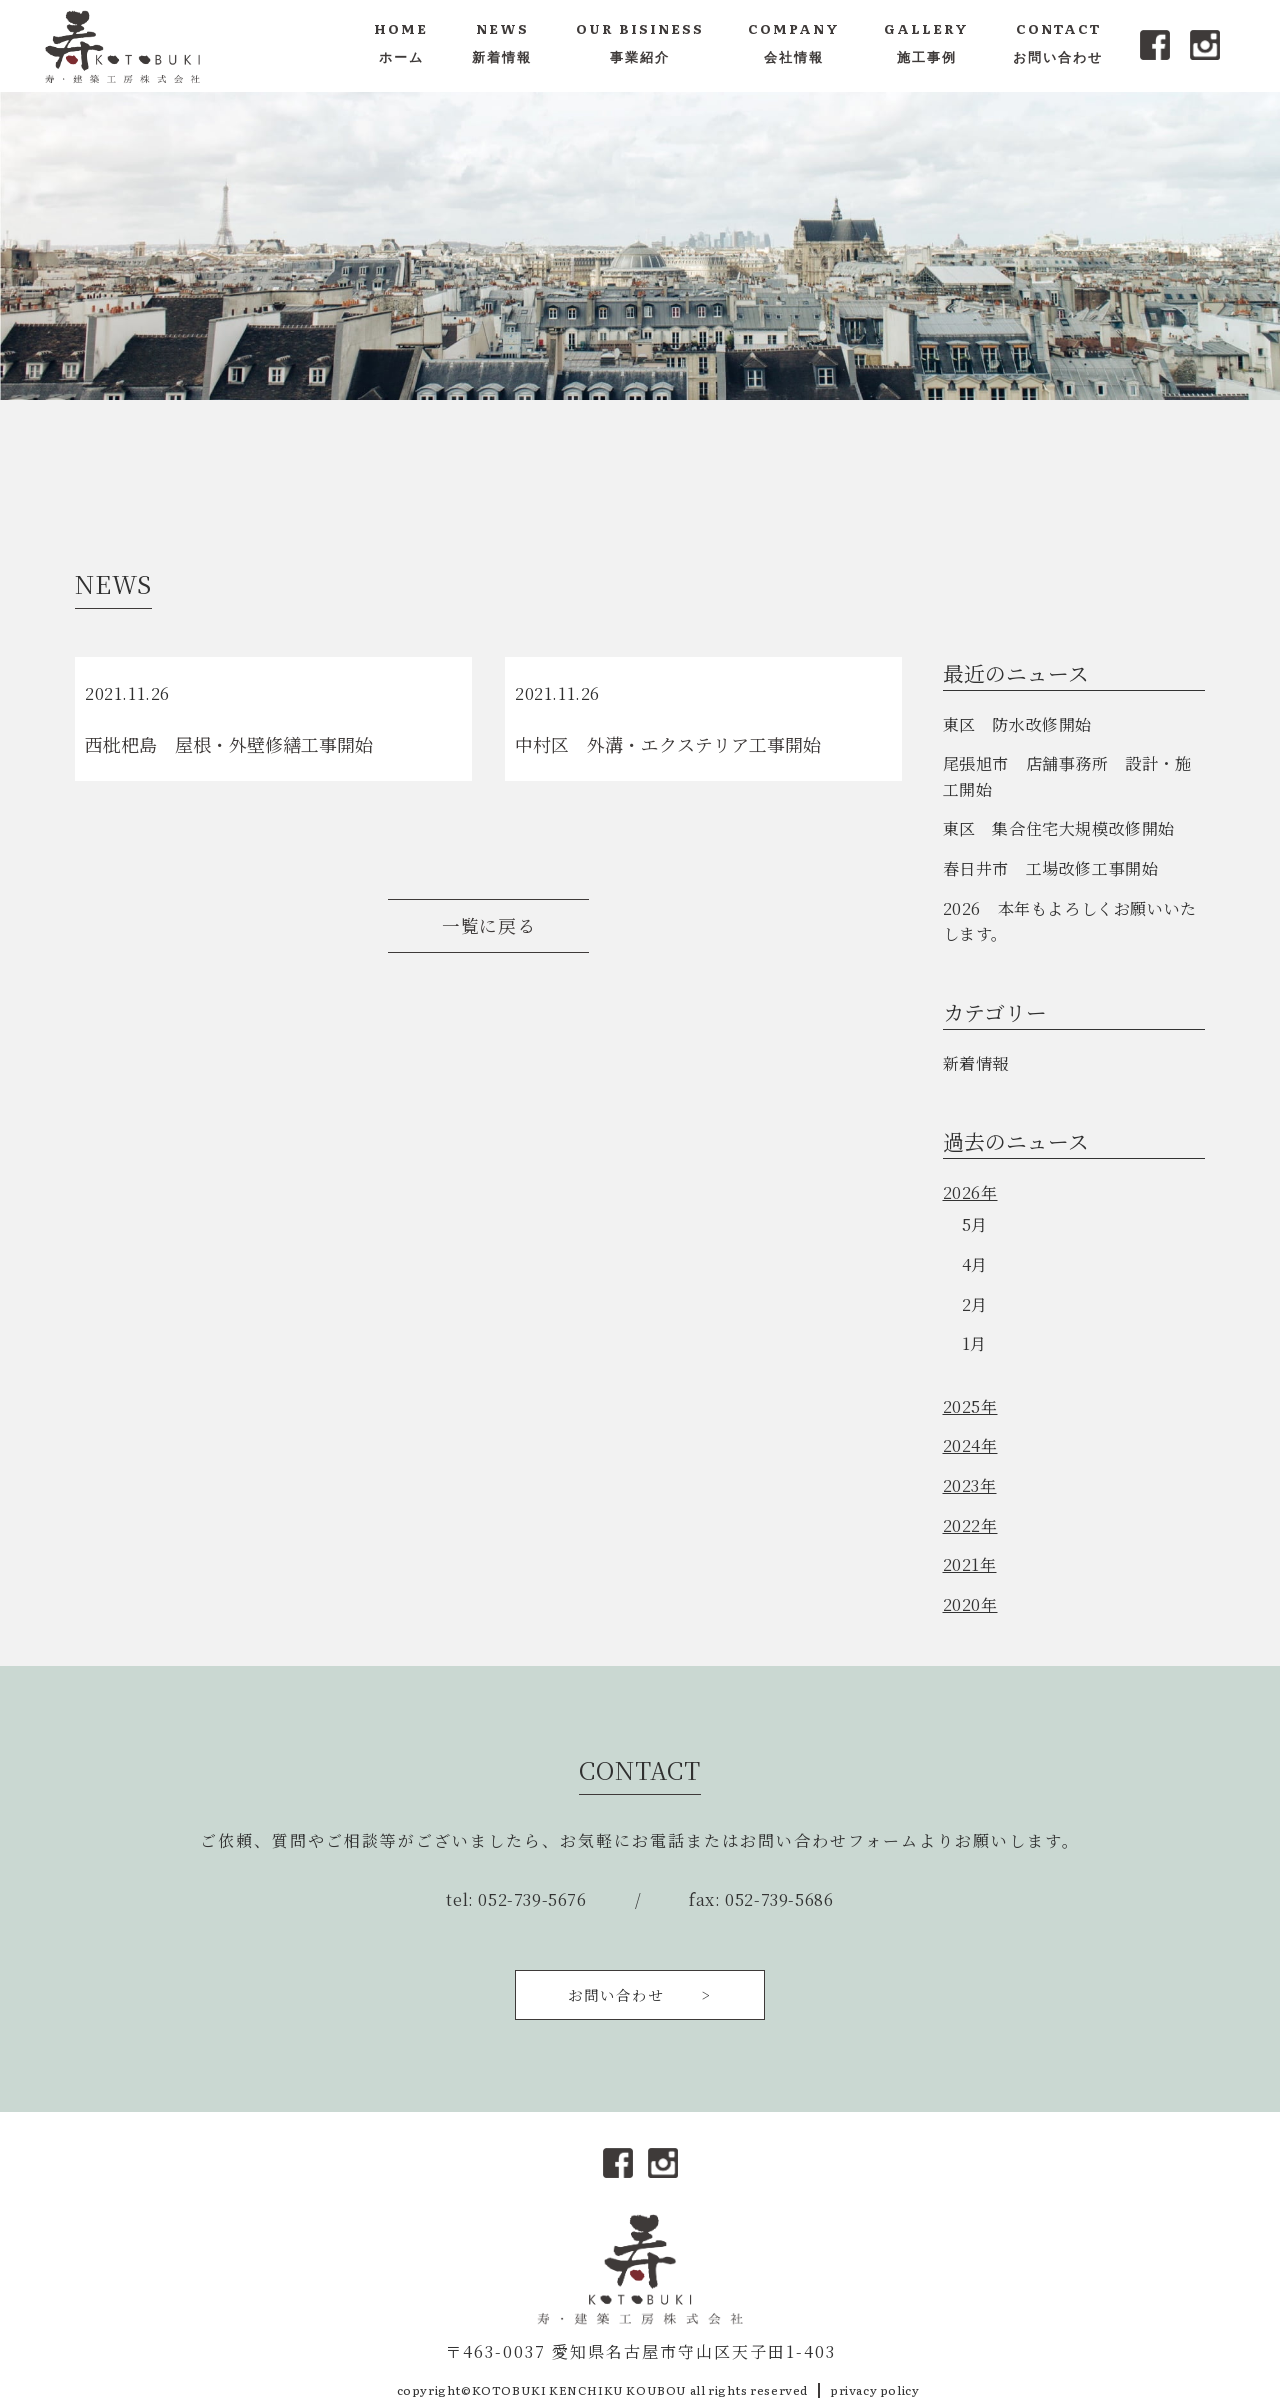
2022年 (970, 1525)
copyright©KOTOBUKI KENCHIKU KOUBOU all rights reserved (602, 2390)
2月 (975, 1304)
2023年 (970, 1485)
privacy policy (874, 2390)
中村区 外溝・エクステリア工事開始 (668, 744)
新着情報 (976, 1063)
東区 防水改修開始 (1017, 724)
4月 (975, 1264)
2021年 (970, 1564)
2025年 (970, 1406)
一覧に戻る (488, 925)
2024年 (970, 1445)
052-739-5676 (532, 1899)
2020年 (970, 1604)
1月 (974, 1343)
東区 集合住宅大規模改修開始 (1059, 828)
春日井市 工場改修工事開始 (1051, 868)
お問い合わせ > (640, 1994)
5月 (975, 1224)
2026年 (970, 1192)
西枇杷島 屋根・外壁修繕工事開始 (229, 744)
